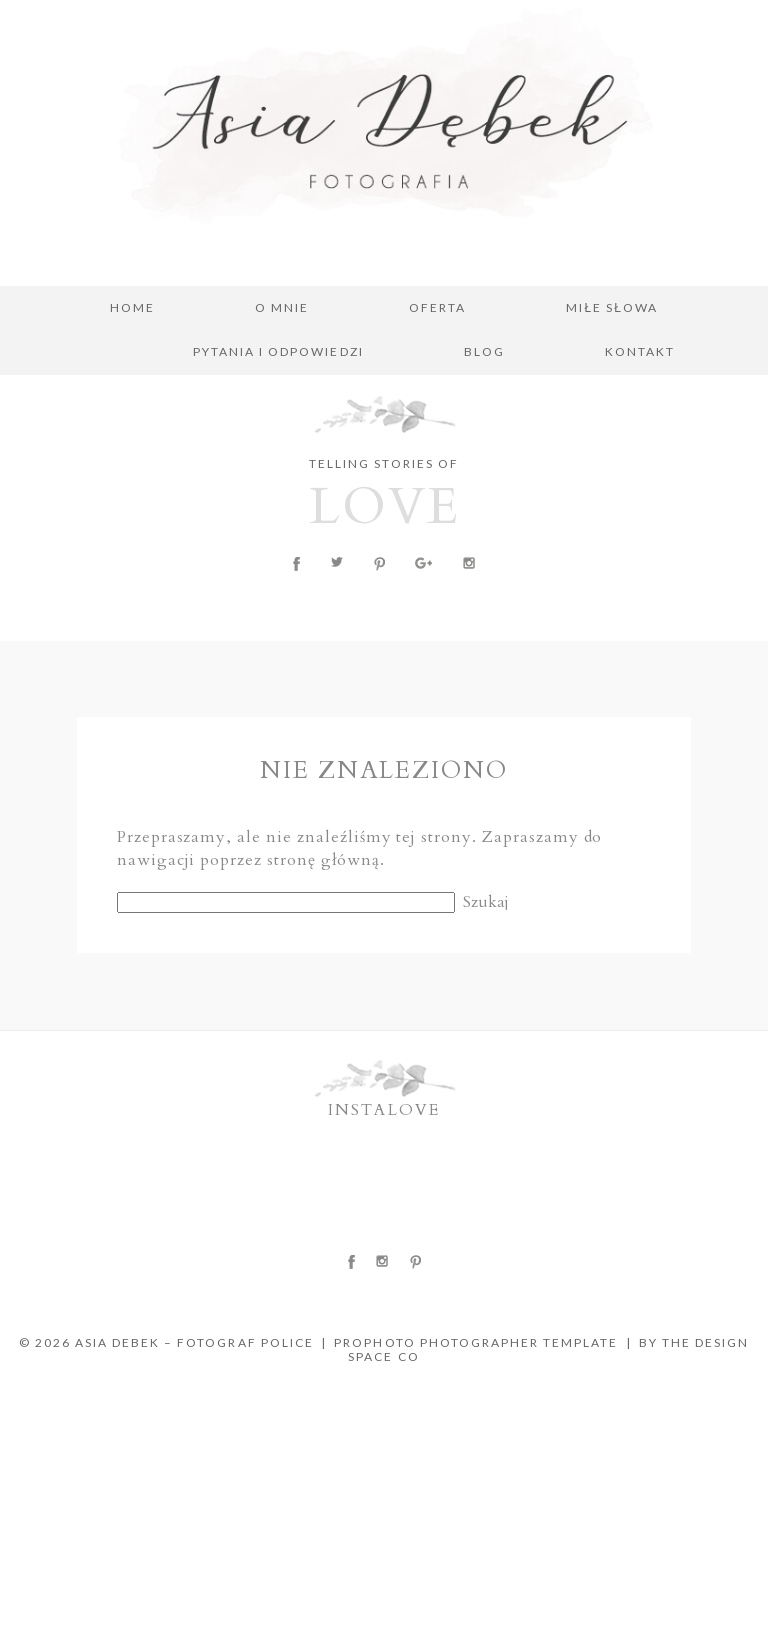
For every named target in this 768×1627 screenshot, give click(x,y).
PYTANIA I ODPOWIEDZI (278, 352)
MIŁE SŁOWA (612, 308)
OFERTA (437, 308)
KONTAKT (640, 352)
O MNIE (282, 308)
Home (132, 308)
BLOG (484, 352)
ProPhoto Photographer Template (476, 1342)
